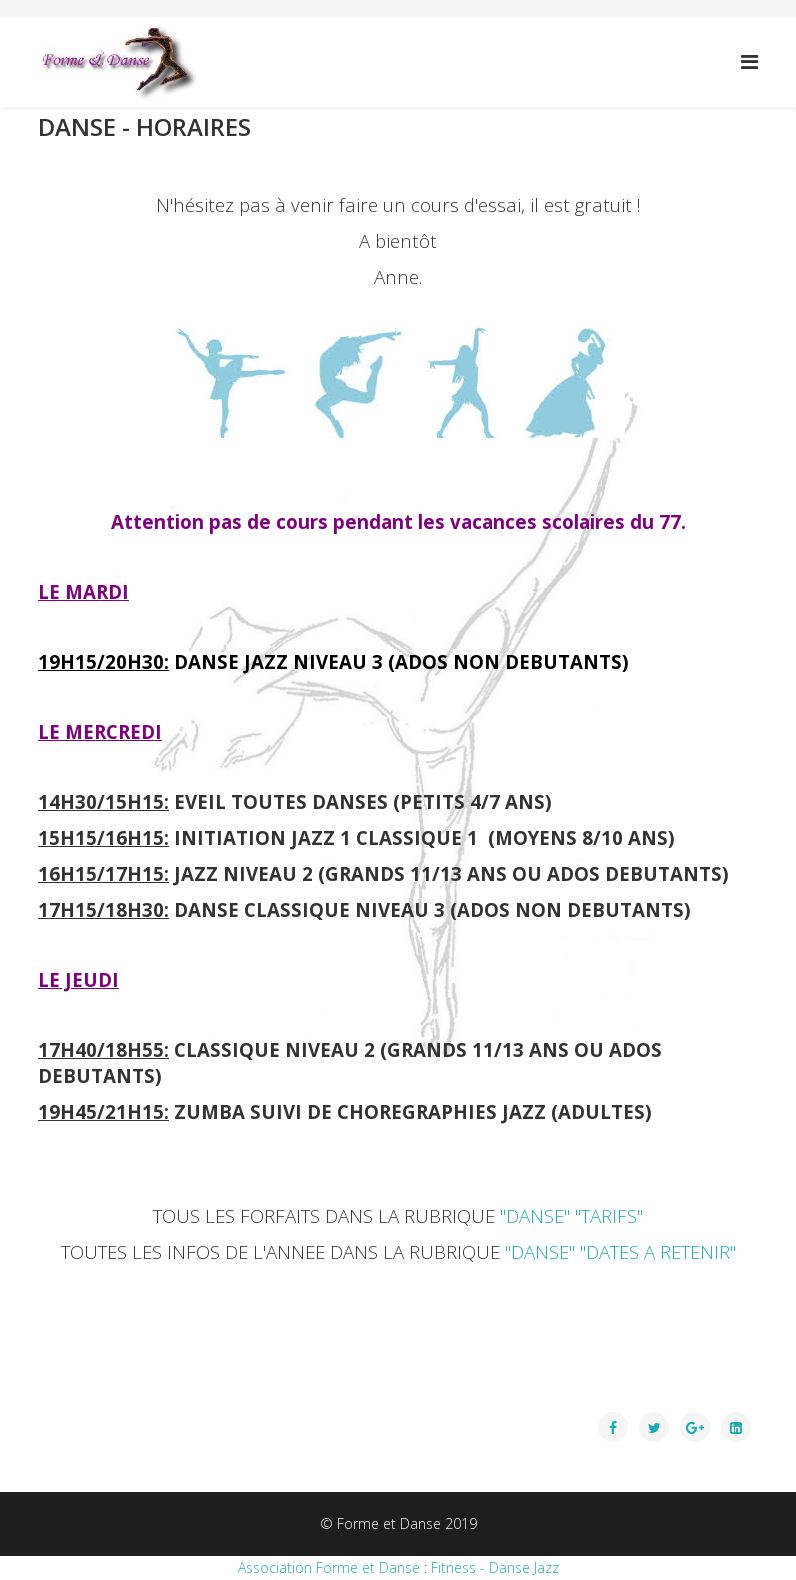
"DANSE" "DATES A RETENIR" (620, 1251)
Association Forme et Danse (329, 1567)
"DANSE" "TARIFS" (571, 1215)
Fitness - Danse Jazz (495, 1567)
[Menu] (749, 62)
